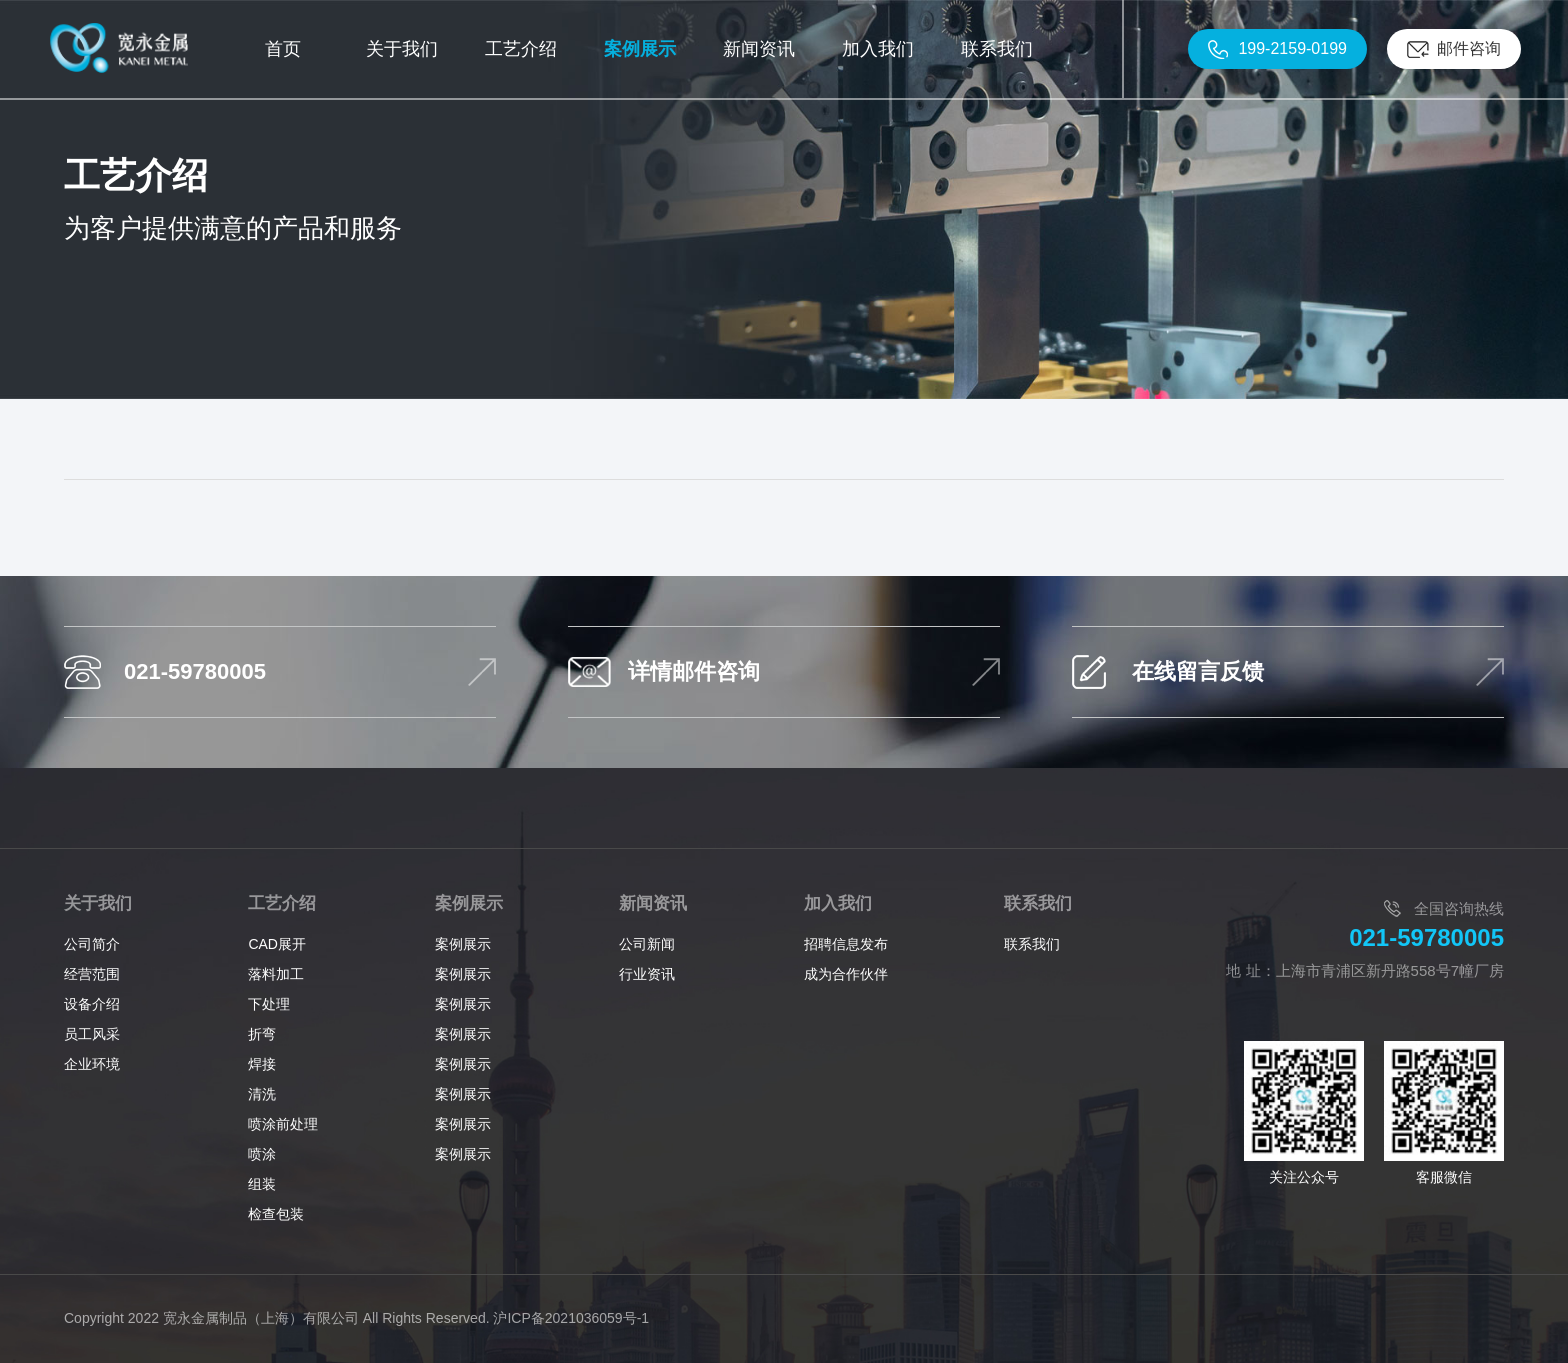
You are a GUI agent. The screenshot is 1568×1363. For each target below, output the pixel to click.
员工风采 (92, 1034)
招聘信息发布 (846, 944)
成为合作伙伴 (846, 974)
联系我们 (1038, 903)
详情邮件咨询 (694, 671)
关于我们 (98, 903)
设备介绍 (92, 1004)
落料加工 (276, 974)
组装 (262, 1184)
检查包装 (276, 1214)
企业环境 (92, 1064)
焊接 (262, 1064)
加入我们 (838, 903)
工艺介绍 (282, 903)
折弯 (262, 1034)
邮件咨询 (1469, 48)
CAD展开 (277, 944)
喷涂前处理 (283, 1124)
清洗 (262, 1094)
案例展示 (469, 903)
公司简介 (92, 944)
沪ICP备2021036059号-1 (571, 1318)
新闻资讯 (653, 903)
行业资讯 (647, 974)
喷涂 (262, 1154)
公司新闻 (647, 944)
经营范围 (92, 974)
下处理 (269, 1004)
